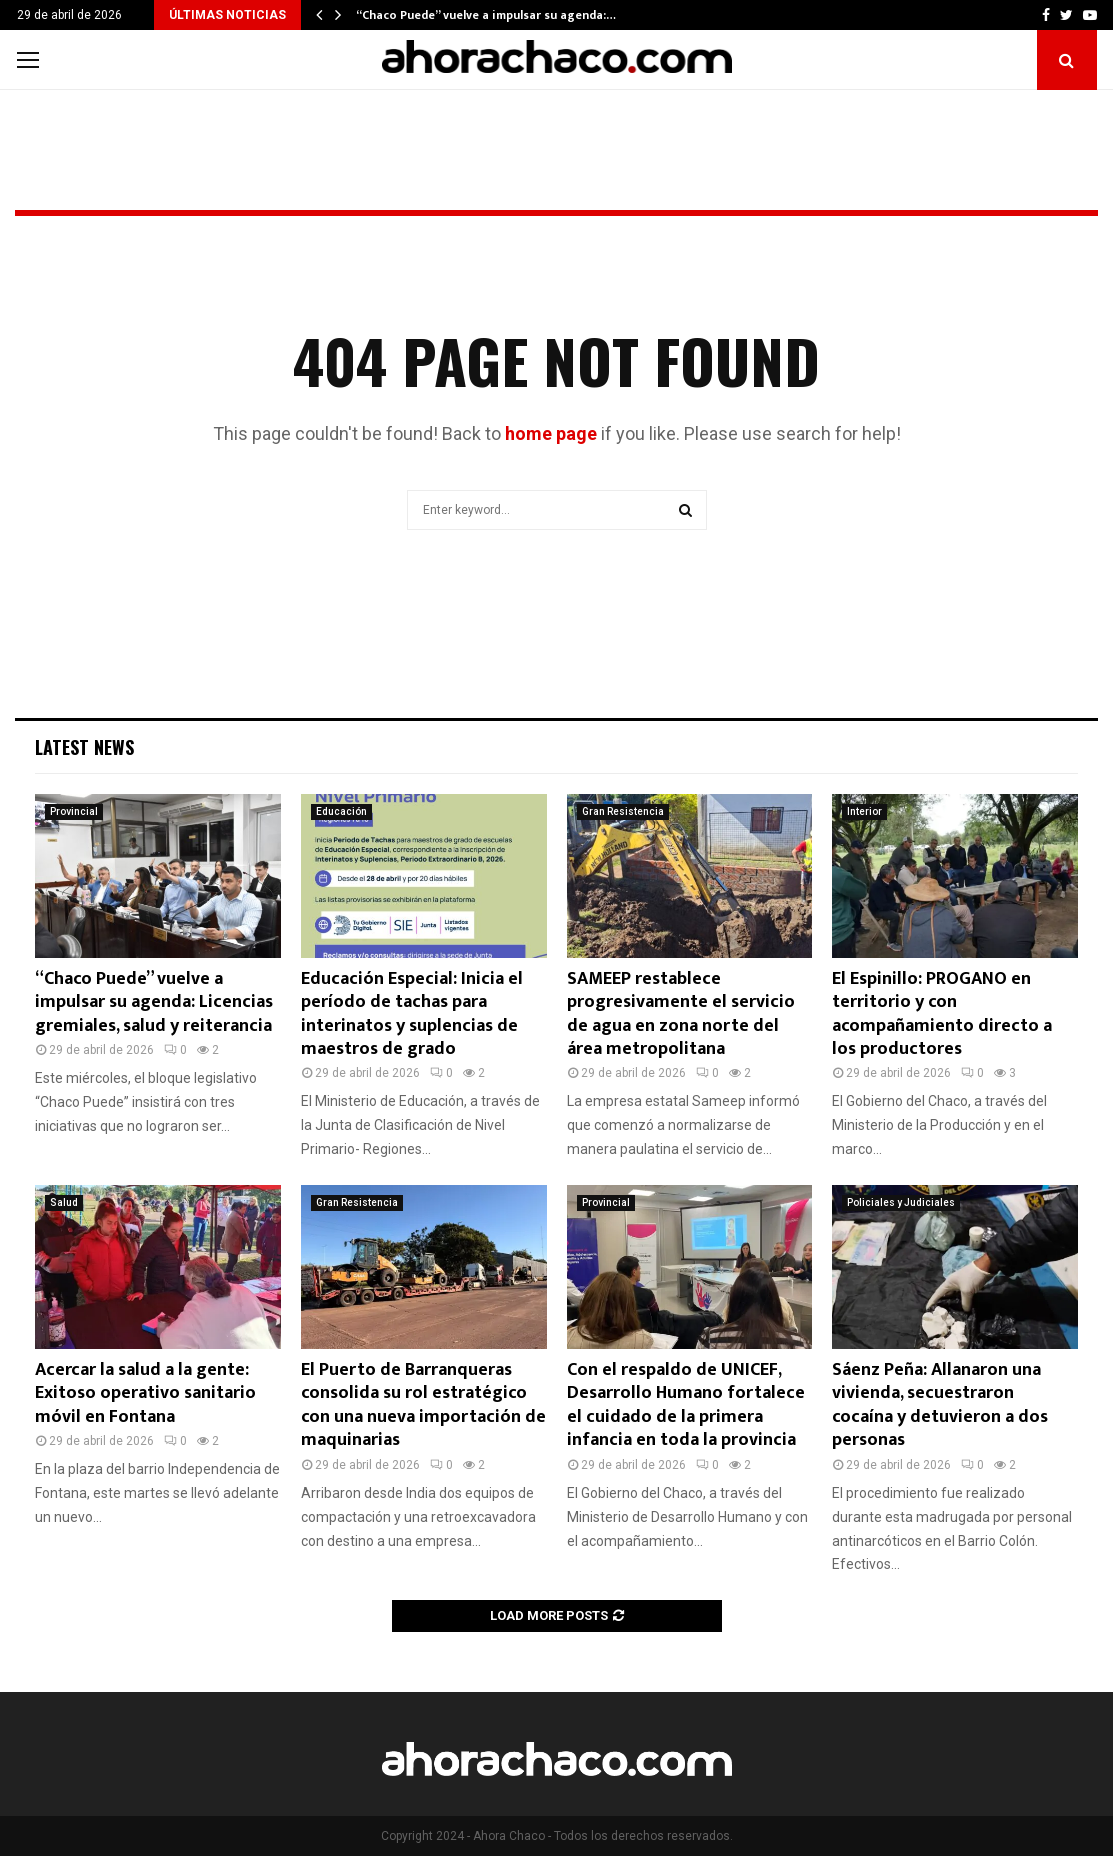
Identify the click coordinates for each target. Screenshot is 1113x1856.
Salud (64, 1202)
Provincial (74, 811)
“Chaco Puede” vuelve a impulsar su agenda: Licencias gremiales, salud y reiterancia (154, 1002)
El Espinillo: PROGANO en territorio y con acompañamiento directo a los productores (942, 1014)
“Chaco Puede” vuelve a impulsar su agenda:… (486, 15)
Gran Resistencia (623, 811)
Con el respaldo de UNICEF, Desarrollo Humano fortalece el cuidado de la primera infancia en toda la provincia (686, 1405)
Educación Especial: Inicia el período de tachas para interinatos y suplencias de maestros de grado (412, 1014)
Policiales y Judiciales (901, 1202)
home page (551, 433)
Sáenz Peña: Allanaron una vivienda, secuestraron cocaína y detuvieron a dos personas (940, 1405)
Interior (864, 811)
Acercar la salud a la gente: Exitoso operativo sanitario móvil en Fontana (145, 1393)
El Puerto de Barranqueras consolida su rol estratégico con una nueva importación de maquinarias (423, 1405)
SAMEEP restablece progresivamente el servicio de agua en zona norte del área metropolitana (681, 1014)
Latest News (84, 747)
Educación (341, 811)
